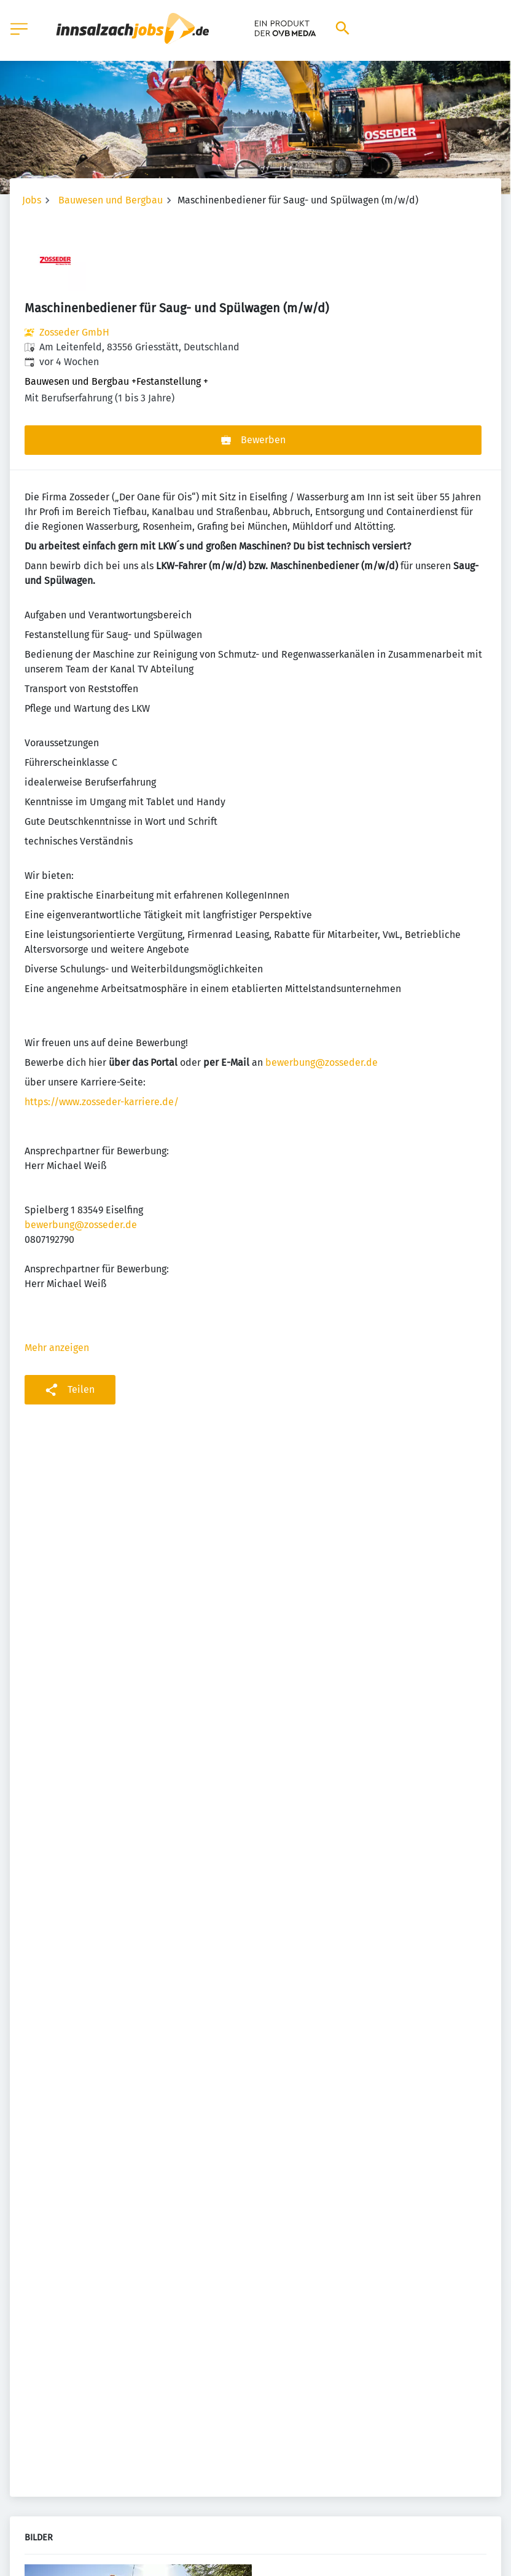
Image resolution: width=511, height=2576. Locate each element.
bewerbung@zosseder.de (321, 1062)
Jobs (31, 200)
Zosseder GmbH (74, 332)
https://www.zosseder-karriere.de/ (102, 1102)
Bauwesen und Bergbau (110, 200)
